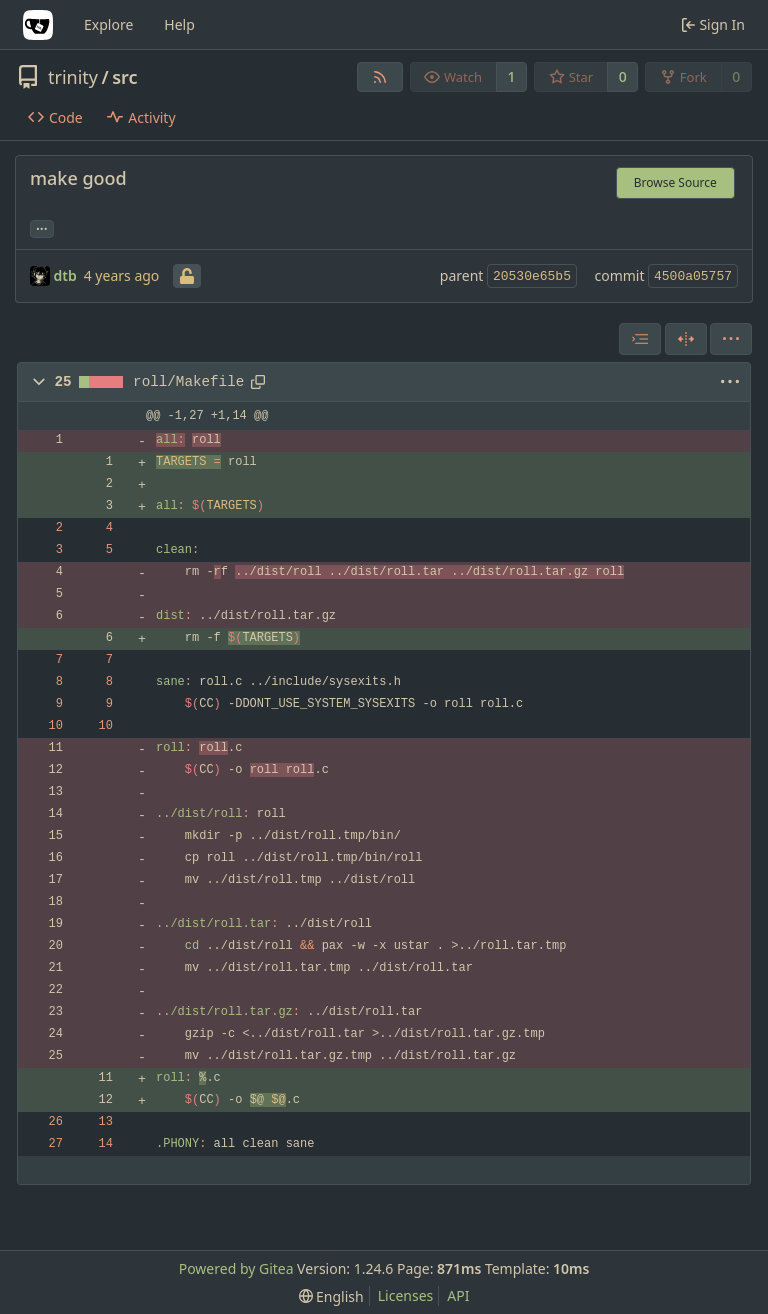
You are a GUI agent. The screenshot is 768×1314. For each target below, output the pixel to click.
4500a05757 (693, 276)
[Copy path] (258, 382)
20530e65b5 (532, 276)
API (458, 1295)
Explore (108, 24)
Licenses (406, 1295)
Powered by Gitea (236, 1268)
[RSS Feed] (380, 77)
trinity (73, 77)
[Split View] (686, 339)
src (124, 77)
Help (179, 24)
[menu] (731, 339)
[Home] (38, 25)
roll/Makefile (188, 382)
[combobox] (640, 339)
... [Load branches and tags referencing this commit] (42, 227)
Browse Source (675, 182)
